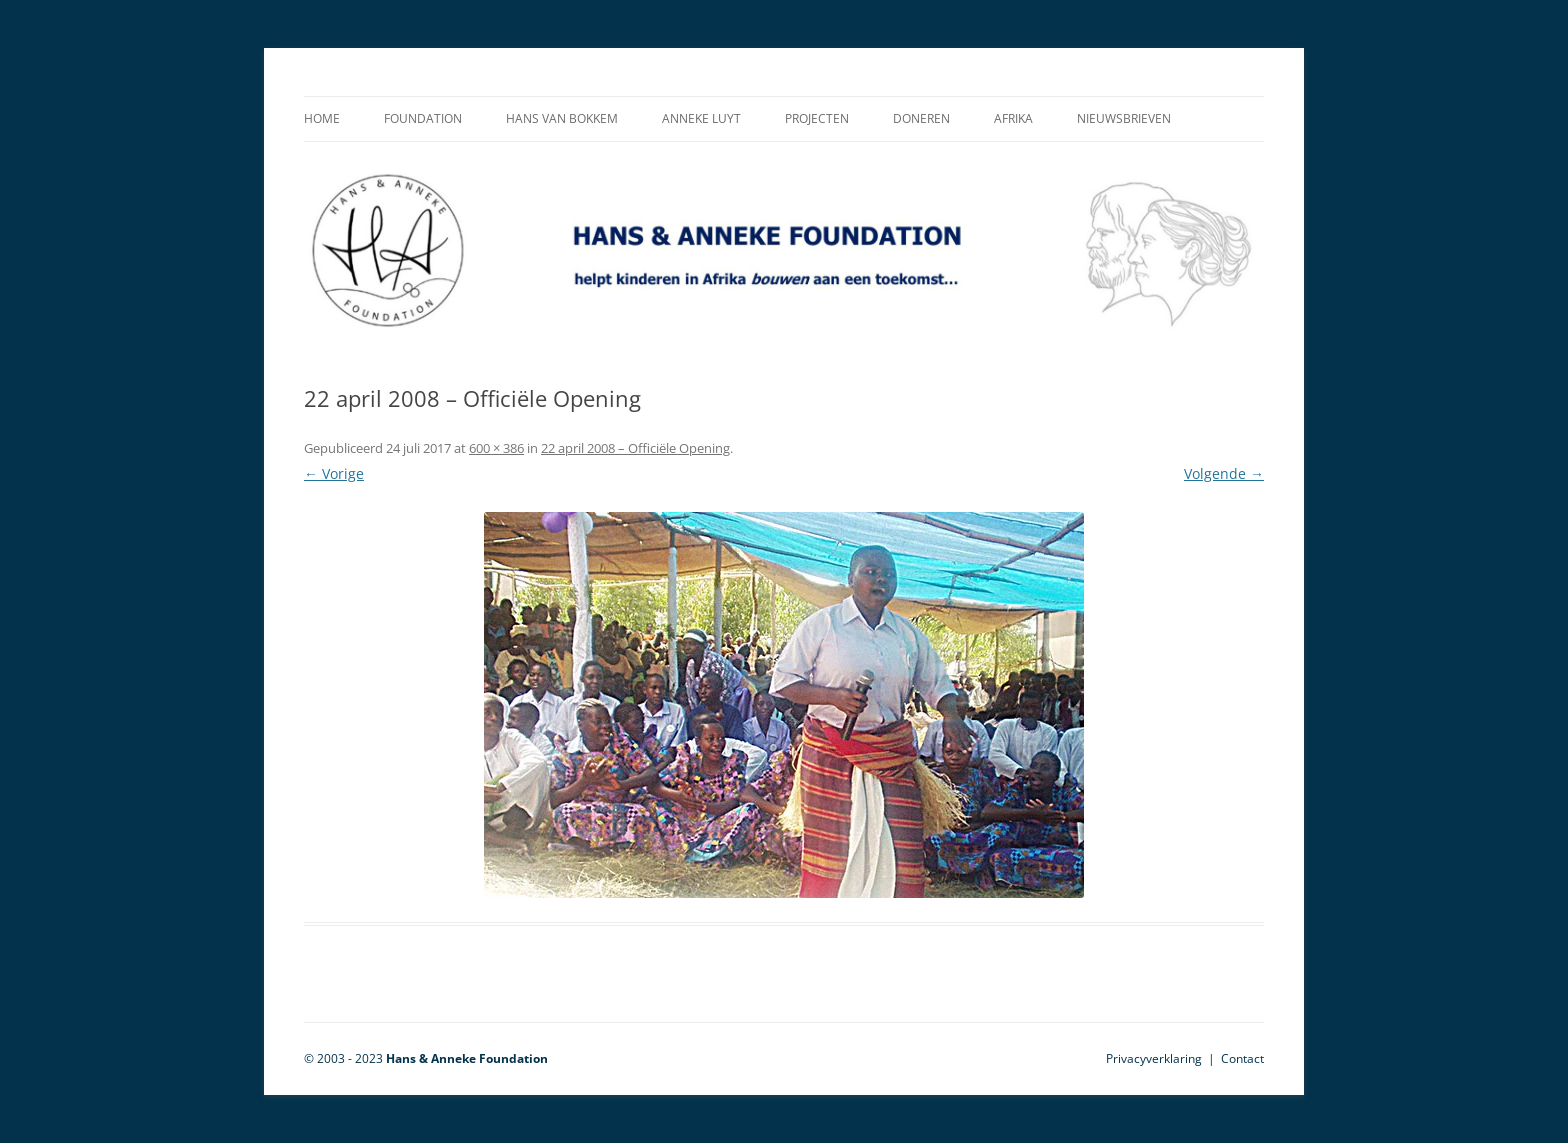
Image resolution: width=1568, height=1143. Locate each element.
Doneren (921, 118)
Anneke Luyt (701, 118)
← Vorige (334, 473)
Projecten (817, 118)
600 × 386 (496, 448)
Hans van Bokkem (562, 118)
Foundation (423, 118)
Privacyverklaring (1154, 1058)
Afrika (1013, 118)
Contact (1242, 1058)
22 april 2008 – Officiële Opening (635, 448)
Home (322, 118)
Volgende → (1224, 473)
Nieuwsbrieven (1124, 118)
